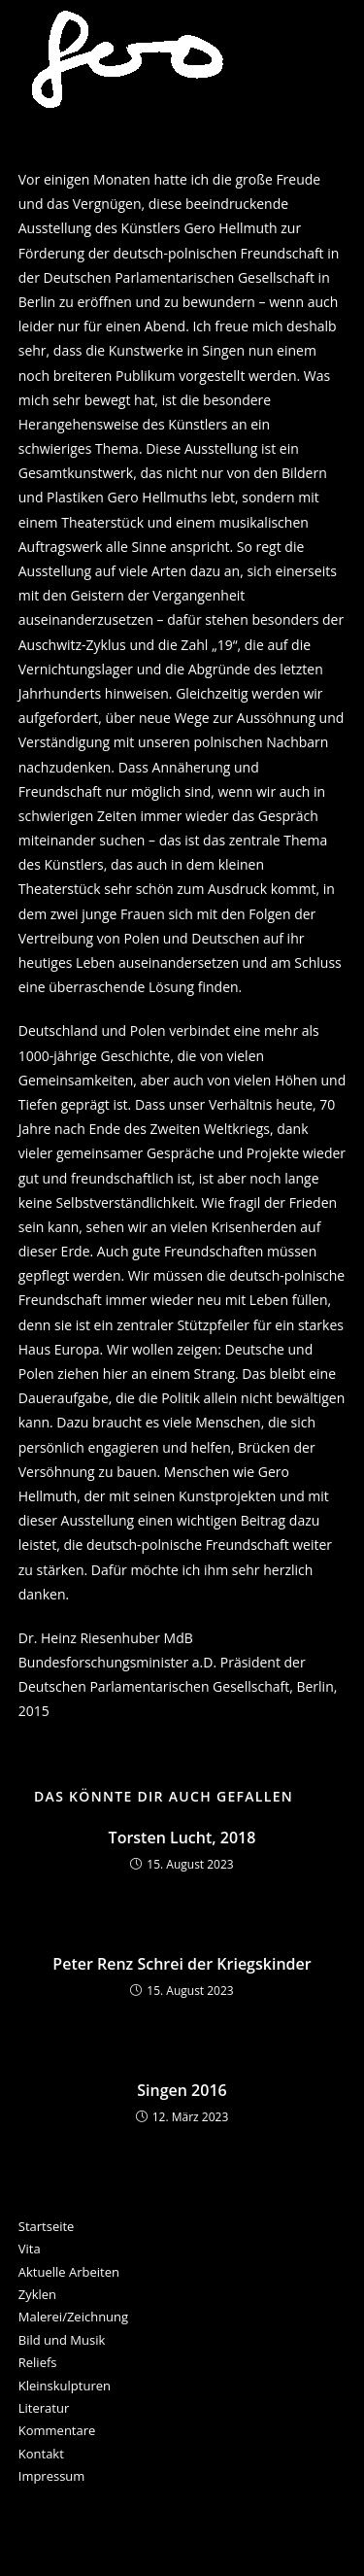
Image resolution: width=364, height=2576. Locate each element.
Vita (29, 2248)
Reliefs (37, 2362)
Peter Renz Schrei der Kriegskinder (181, 1964)
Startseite (46, 2226)
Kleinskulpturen (64, 2385)
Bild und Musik (62, 2340)
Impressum (51, 2476)
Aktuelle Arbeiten (68, 2272)
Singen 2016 (181, 2090)
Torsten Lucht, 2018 (182, 1837)
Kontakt (41, 2453)
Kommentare (57, 2430)
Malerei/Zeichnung (73, 2316)
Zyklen (37, 2294)
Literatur (43, 2408)
